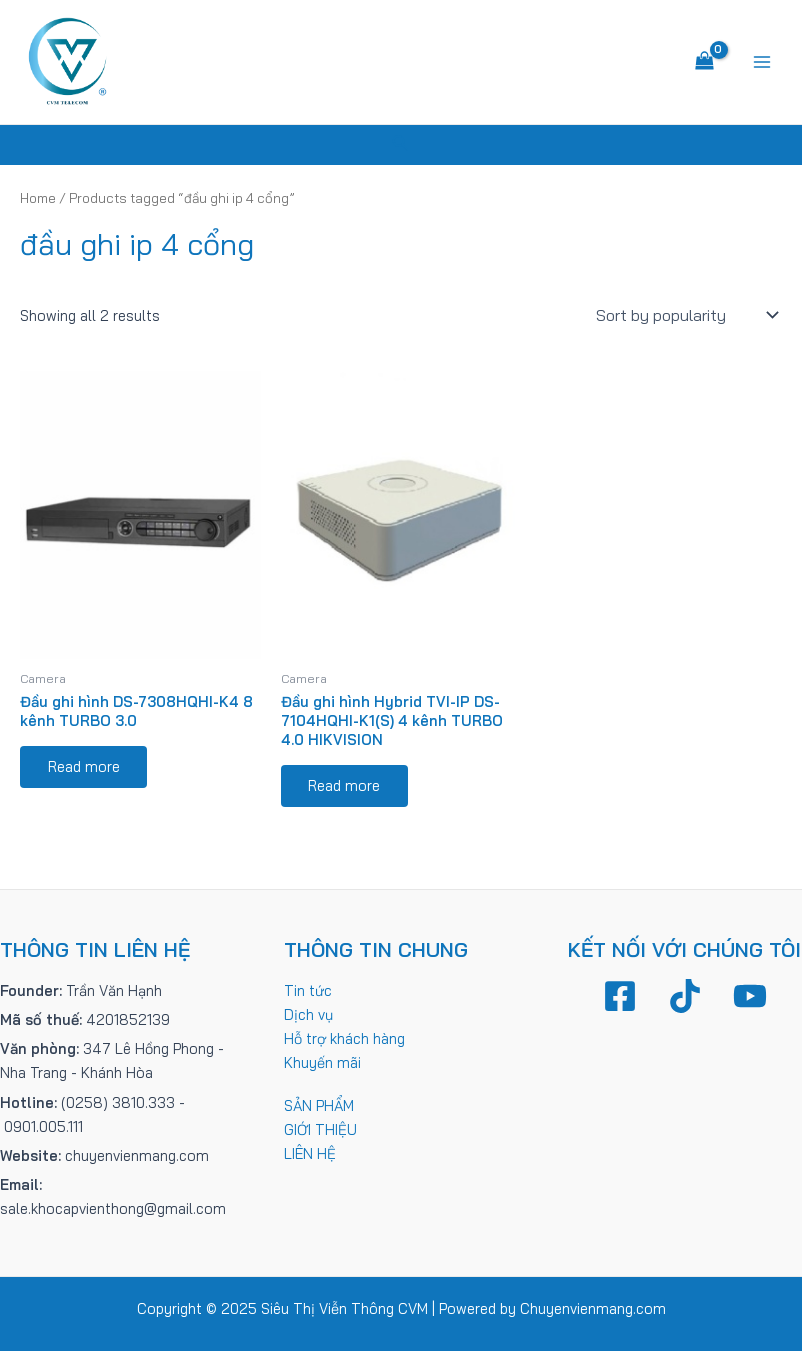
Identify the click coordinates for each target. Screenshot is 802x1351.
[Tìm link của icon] (401, 146)
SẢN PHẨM (319, 1105)
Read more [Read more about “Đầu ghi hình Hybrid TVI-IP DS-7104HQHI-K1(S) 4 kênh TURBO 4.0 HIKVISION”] (345, 786)
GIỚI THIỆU (320, 1129)
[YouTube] (750, 996)
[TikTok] (685, 996)
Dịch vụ (308, 1014)
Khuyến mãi (322, 1062)
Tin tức (308, 990)
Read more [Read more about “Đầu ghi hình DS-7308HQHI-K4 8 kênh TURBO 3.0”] (84, 767)
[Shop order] (685, 316)
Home (38, 199)
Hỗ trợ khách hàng (344, 1038)
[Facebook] (620, 996)
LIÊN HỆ (310, 1153)
